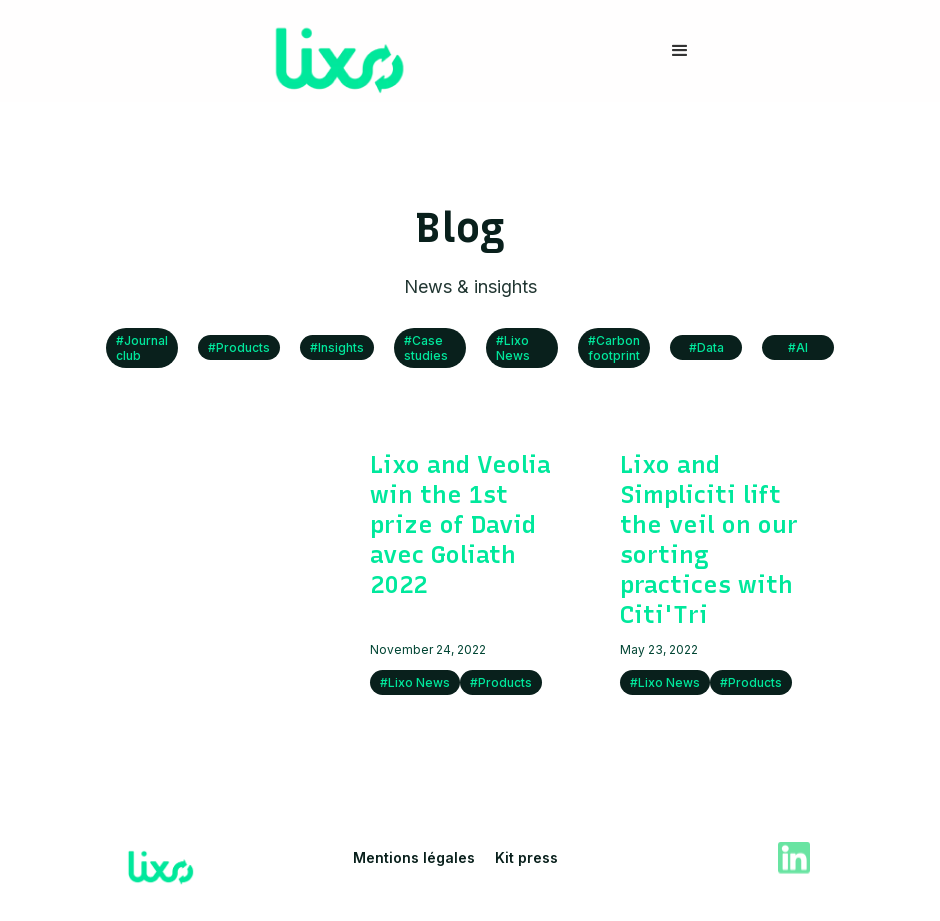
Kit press (526, 857)
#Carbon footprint (614, 348)
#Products (239, 347)
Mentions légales (414, 857)
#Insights (337, 347)
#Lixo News (513, 348)
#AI (798, 347)
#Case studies (426, 348)
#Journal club (142, 348)
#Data (706, 347)
